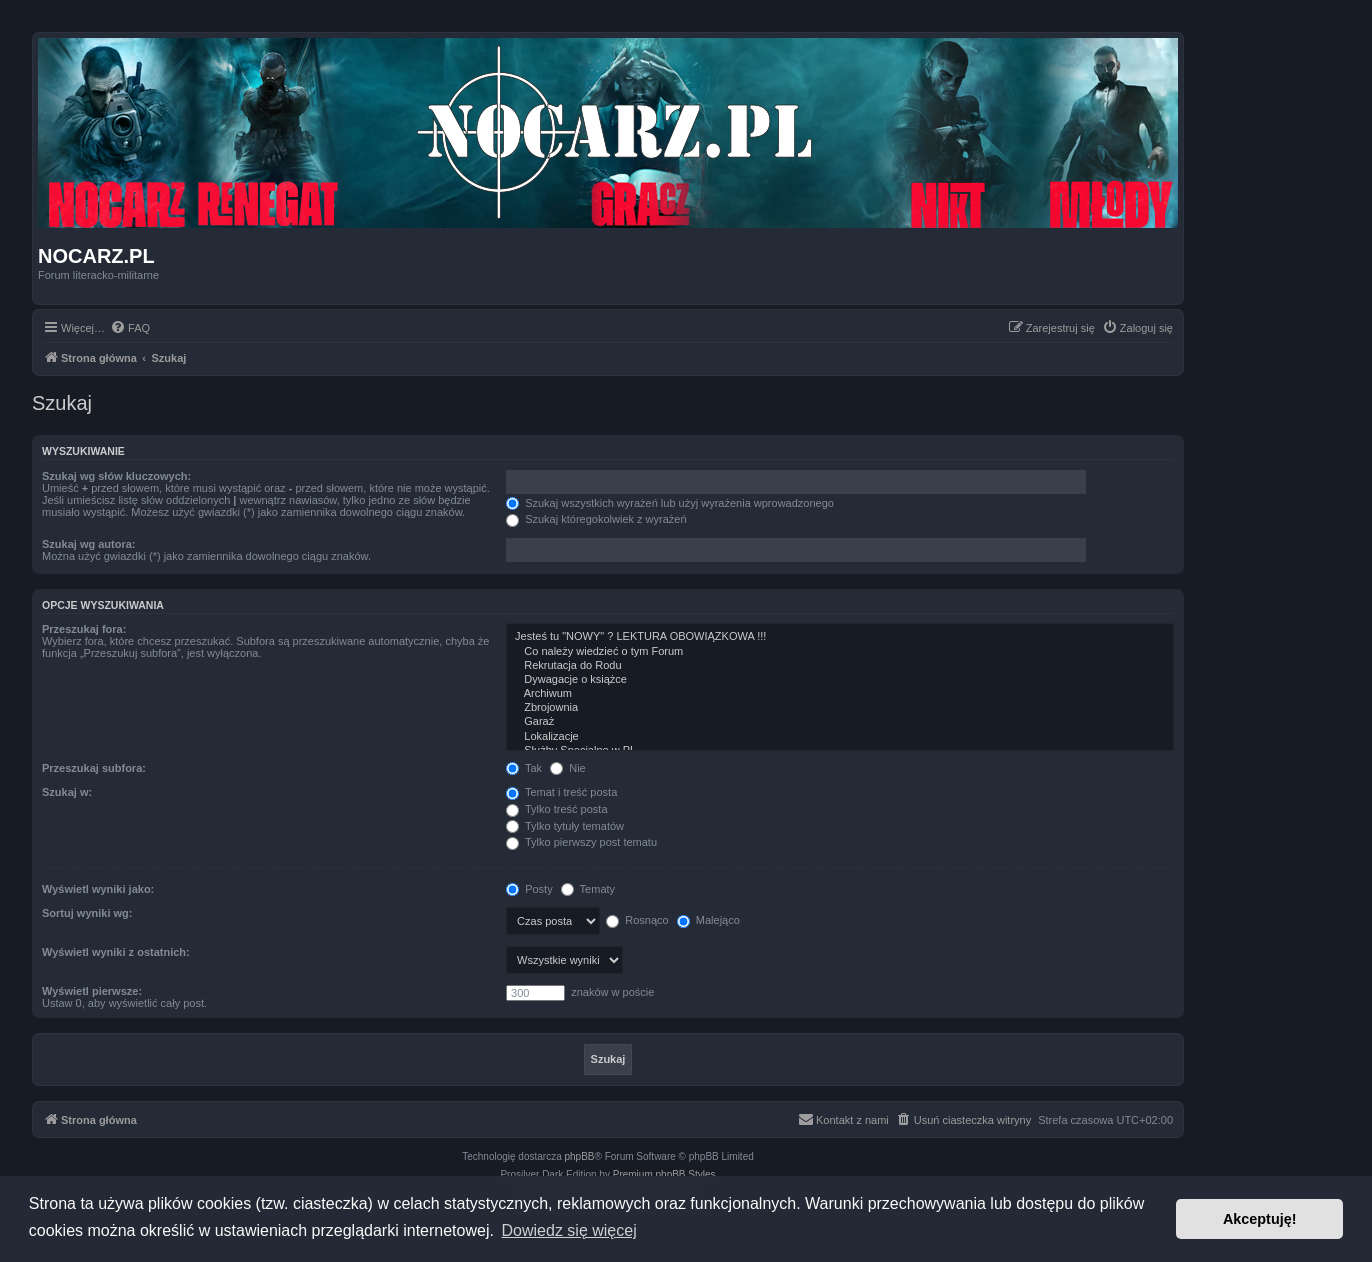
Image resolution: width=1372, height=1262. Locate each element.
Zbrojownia (840, 708)
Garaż (840, 722)
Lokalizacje (840, 737)
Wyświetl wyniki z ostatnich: (116, 952)
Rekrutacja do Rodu (840, 666)
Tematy (588, 889)
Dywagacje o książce (840, 680)
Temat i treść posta (561, 792)
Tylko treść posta (556, 809)
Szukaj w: (67, 792)
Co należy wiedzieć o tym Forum (840, 652)
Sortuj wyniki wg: (87, 913)
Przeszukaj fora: (84, 629)
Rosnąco (637, 920)
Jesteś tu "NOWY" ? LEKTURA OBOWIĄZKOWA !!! (840, 637)
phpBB (580, 1156)
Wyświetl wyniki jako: (98, 889)
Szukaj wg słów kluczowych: (116, 476)
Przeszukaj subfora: (94, 768)
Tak (524, 768)
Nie (568, 768)
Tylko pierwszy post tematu (581, 842)
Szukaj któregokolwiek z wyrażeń (596, 519)
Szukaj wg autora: (89, 544)
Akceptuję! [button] (1260, 1219)
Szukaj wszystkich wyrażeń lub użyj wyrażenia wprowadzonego (670, 503)
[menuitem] (130, 328)
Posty (529, 889)
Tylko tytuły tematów (565, 826)
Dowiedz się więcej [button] (569, 1230)
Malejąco (708, 920)
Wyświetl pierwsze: (92, 991)
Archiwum (840, 694)
